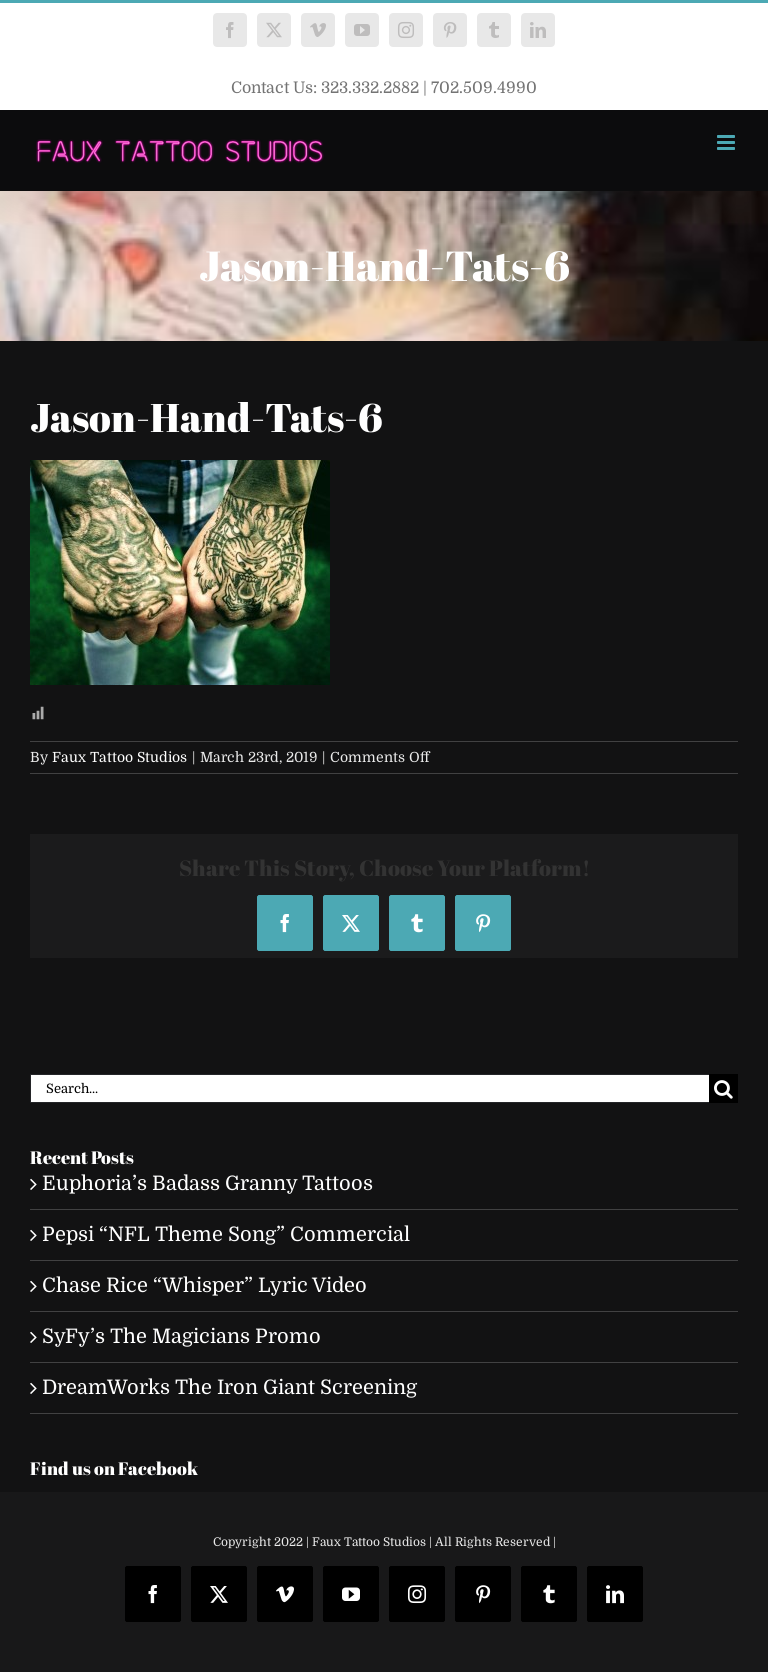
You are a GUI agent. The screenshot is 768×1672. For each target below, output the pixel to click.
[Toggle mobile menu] (727, 142)
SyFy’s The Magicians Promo (181, 1336)
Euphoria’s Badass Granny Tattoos (207, 1183)
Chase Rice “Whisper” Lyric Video (204, 1285)
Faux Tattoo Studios (119, 757)
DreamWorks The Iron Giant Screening (229, 1387)
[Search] (723, 1088)
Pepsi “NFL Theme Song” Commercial (226, 1234)
